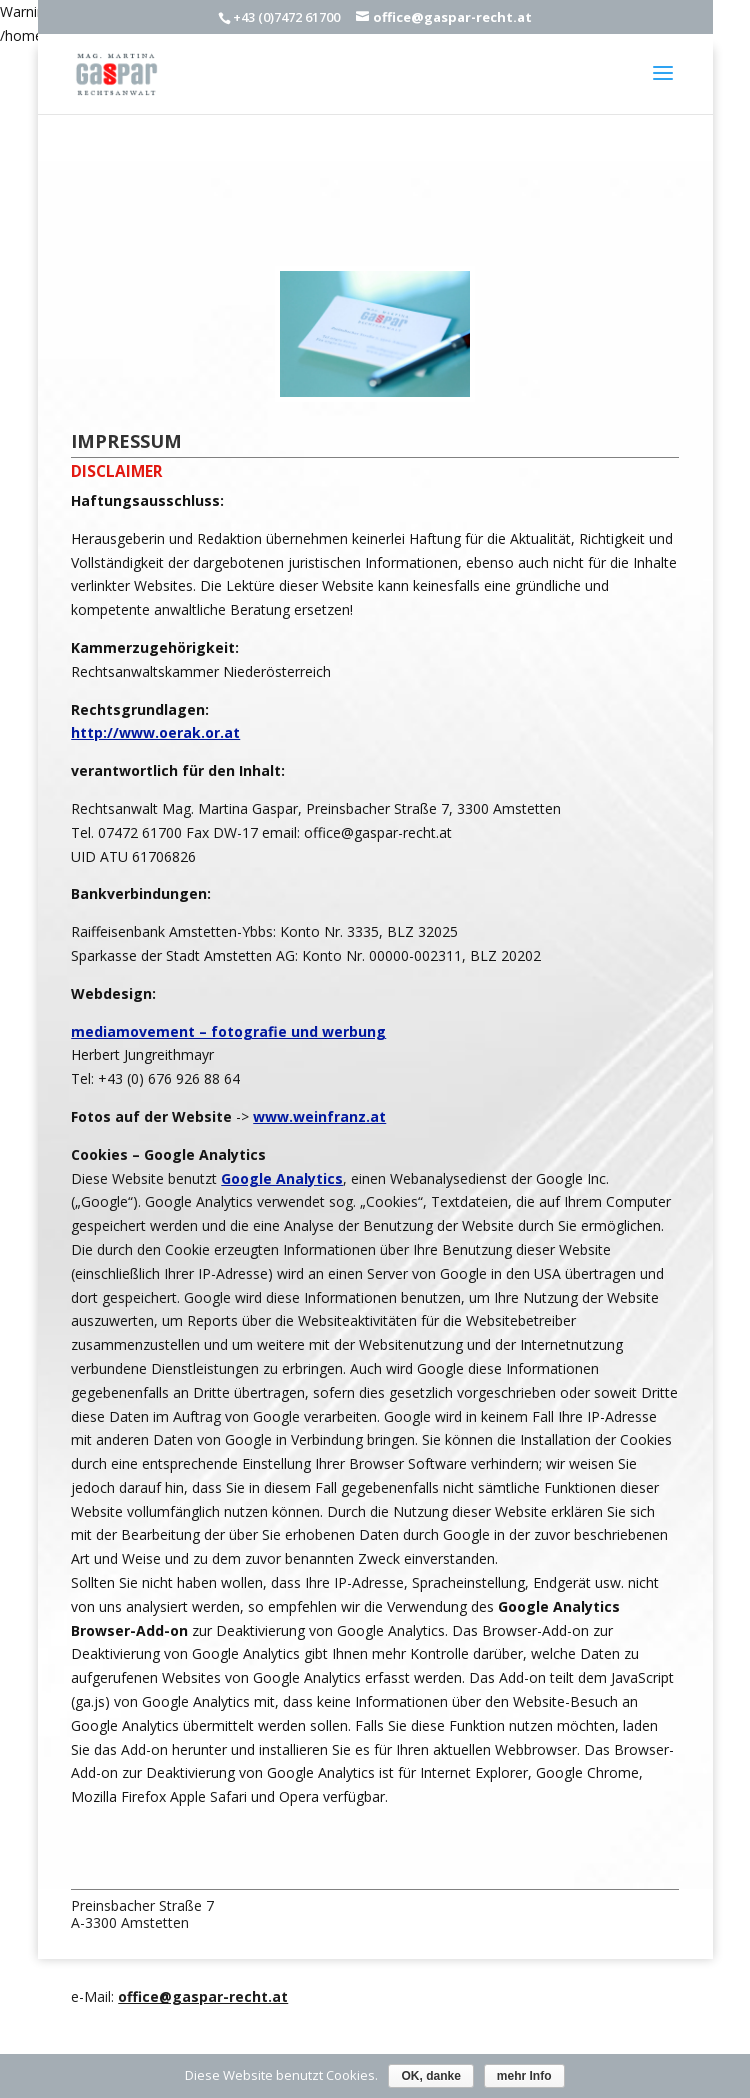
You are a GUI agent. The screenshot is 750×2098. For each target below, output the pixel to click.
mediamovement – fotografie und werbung (228, 1031)
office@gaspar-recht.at (203, 1996)
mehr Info (524, 2076)
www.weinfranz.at (319, 1116)
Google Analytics (282, 1178)
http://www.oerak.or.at (155, 732)
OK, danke (430, 2076)
